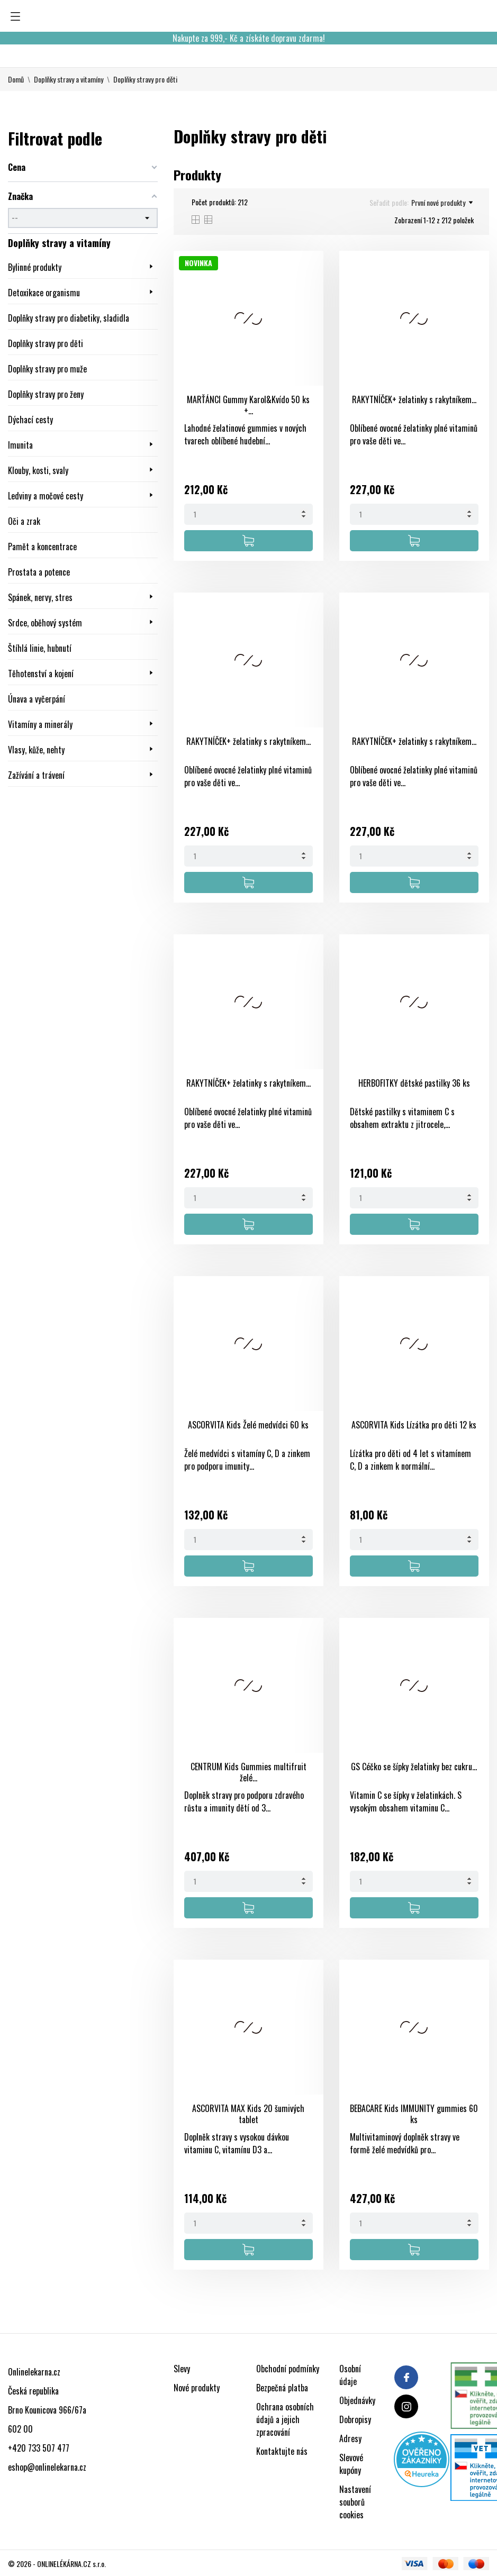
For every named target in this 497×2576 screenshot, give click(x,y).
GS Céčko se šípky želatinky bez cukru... (414, 1766)
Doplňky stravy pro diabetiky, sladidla (68, 318)
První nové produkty (442, 202)
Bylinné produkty (34, 267)
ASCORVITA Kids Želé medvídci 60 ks (248, 1424)
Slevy (182, 2368)
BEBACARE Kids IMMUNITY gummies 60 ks (414, 2114)
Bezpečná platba (282, 2387)
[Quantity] (248, 514)
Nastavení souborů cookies (355, 2502)
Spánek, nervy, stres (40, 597)
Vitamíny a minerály (41, 724)
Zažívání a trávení (36, 775)
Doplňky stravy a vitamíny (59, 243)
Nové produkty (197, 2387)
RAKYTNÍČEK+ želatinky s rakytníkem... (414, 399)
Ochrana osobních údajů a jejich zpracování (285, 2419)
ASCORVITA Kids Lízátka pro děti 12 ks (413, 1424)
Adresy (350, 2438)
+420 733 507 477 (38, 2448)
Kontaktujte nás (282, 2451)
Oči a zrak (24, 521)
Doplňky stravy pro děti (45, 343)
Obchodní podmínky (287, 2368)
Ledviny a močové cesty (45, 495)
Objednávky (357, 2400)
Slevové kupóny (351, 2464)
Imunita (20, 445)
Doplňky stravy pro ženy (46, 394)
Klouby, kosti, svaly (38, 470)
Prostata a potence (39, 572)
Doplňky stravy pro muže (47, 368)
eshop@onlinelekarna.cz (47, 2467)
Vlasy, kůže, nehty (36, 749)
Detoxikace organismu (44, 292)
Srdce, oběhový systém (46, 622)
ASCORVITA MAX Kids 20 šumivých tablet (248, 2114)
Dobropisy (355, 2419)
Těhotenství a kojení (41, 673)
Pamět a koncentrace (42, 546)
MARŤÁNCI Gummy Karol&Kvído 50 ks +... (248, 405)
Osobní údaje (350, 2375)
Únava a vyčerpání (36, 699)
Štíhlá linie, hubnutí (39, 648)
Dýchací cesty (30, 419)
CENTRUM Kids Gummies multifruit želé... (248, 1772)
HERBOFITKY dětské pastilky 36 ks (414, 1083)
